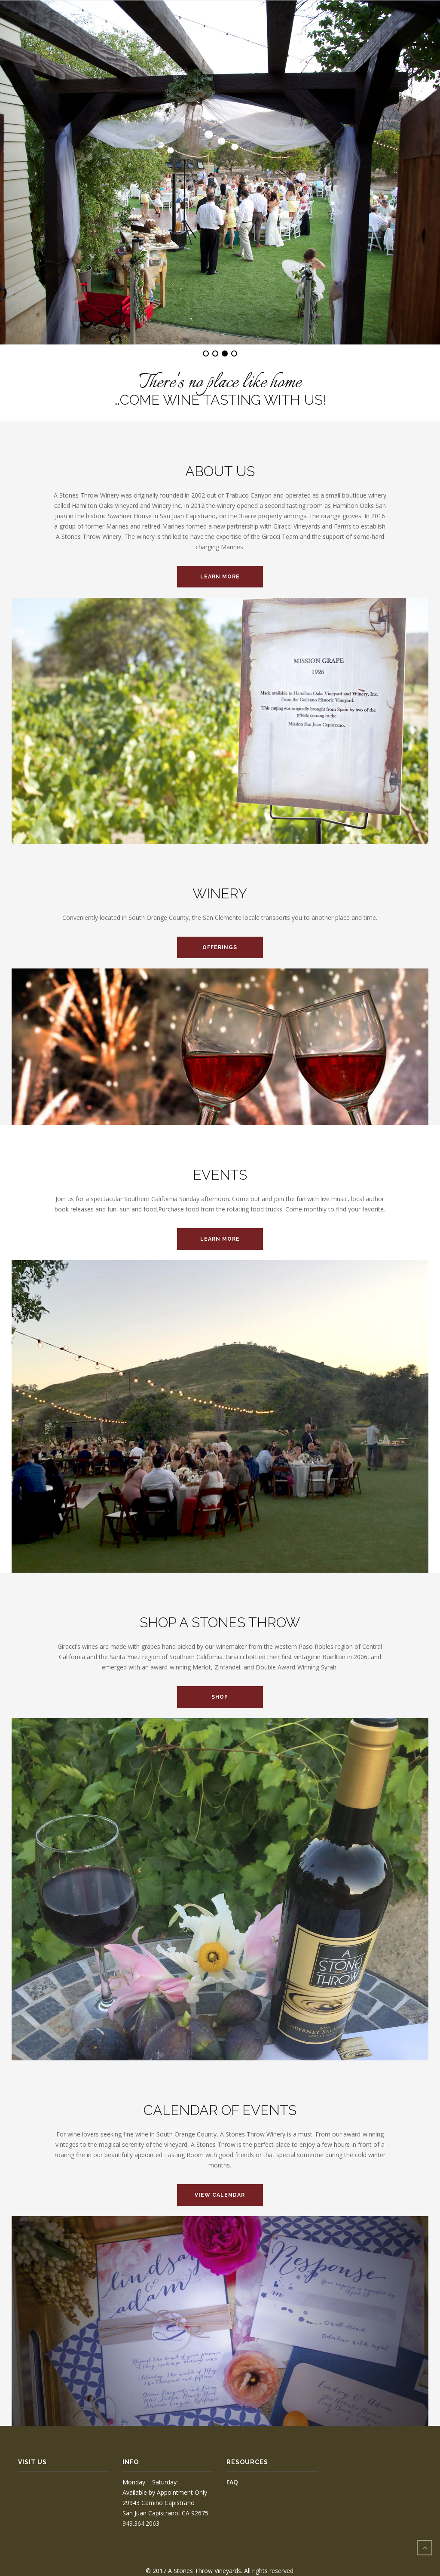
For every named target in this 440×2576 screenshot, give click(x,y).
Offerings (219, 947)
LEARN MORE (220, 577)
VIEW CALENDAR (220, 2195)
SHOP (219, 1697)
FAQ (232, 2482)
